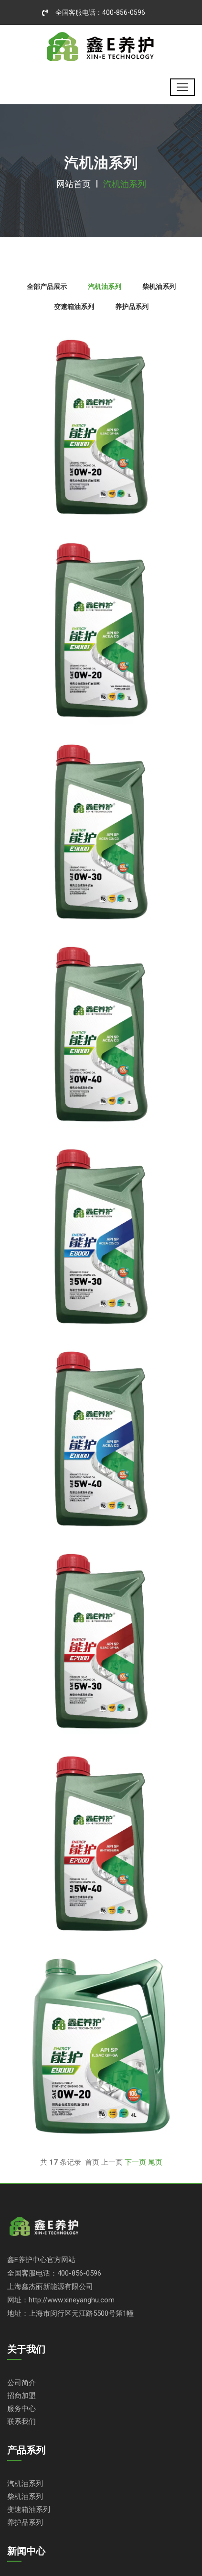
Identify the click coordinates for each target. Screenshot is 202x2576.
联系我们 (21, 2421)
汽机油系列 (25, 2483)
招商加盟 (21, 2395)
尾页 (155, 2162)
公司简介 (21, 2382)
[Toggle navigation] (182, 87)
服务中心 (21, 2408)
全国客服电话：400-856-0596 (93, 12)
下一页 (135, 2162)
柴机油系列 (25, 2496)
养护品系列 (25, 2522)
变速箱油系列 (28, 2509)
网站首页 (73, 184)
